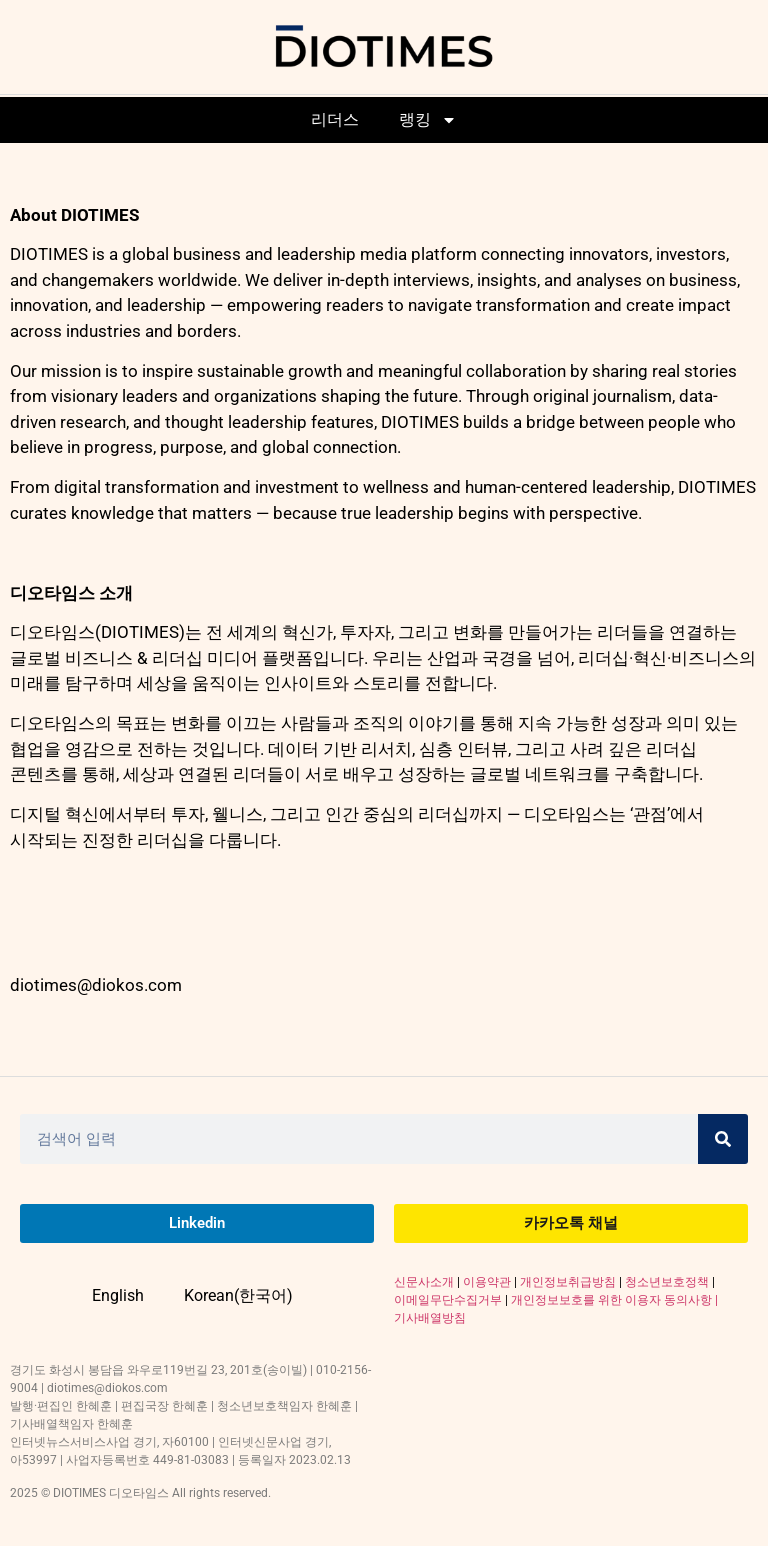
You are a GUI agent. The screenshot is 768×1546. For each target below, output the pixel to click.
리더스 (335, 119)
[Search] (723, 1139)
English (118, 1295)
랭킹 (428, 120)
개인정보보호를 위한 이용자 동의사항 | (614, 1300)
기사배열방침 (430, 1318)
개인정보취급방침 (568, 1282)
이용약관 (487, 1282)
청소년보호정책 (667, 1282)
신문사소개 (424, 1282)
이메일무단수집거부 (448, 1300)
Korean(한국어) (238, 1295)
